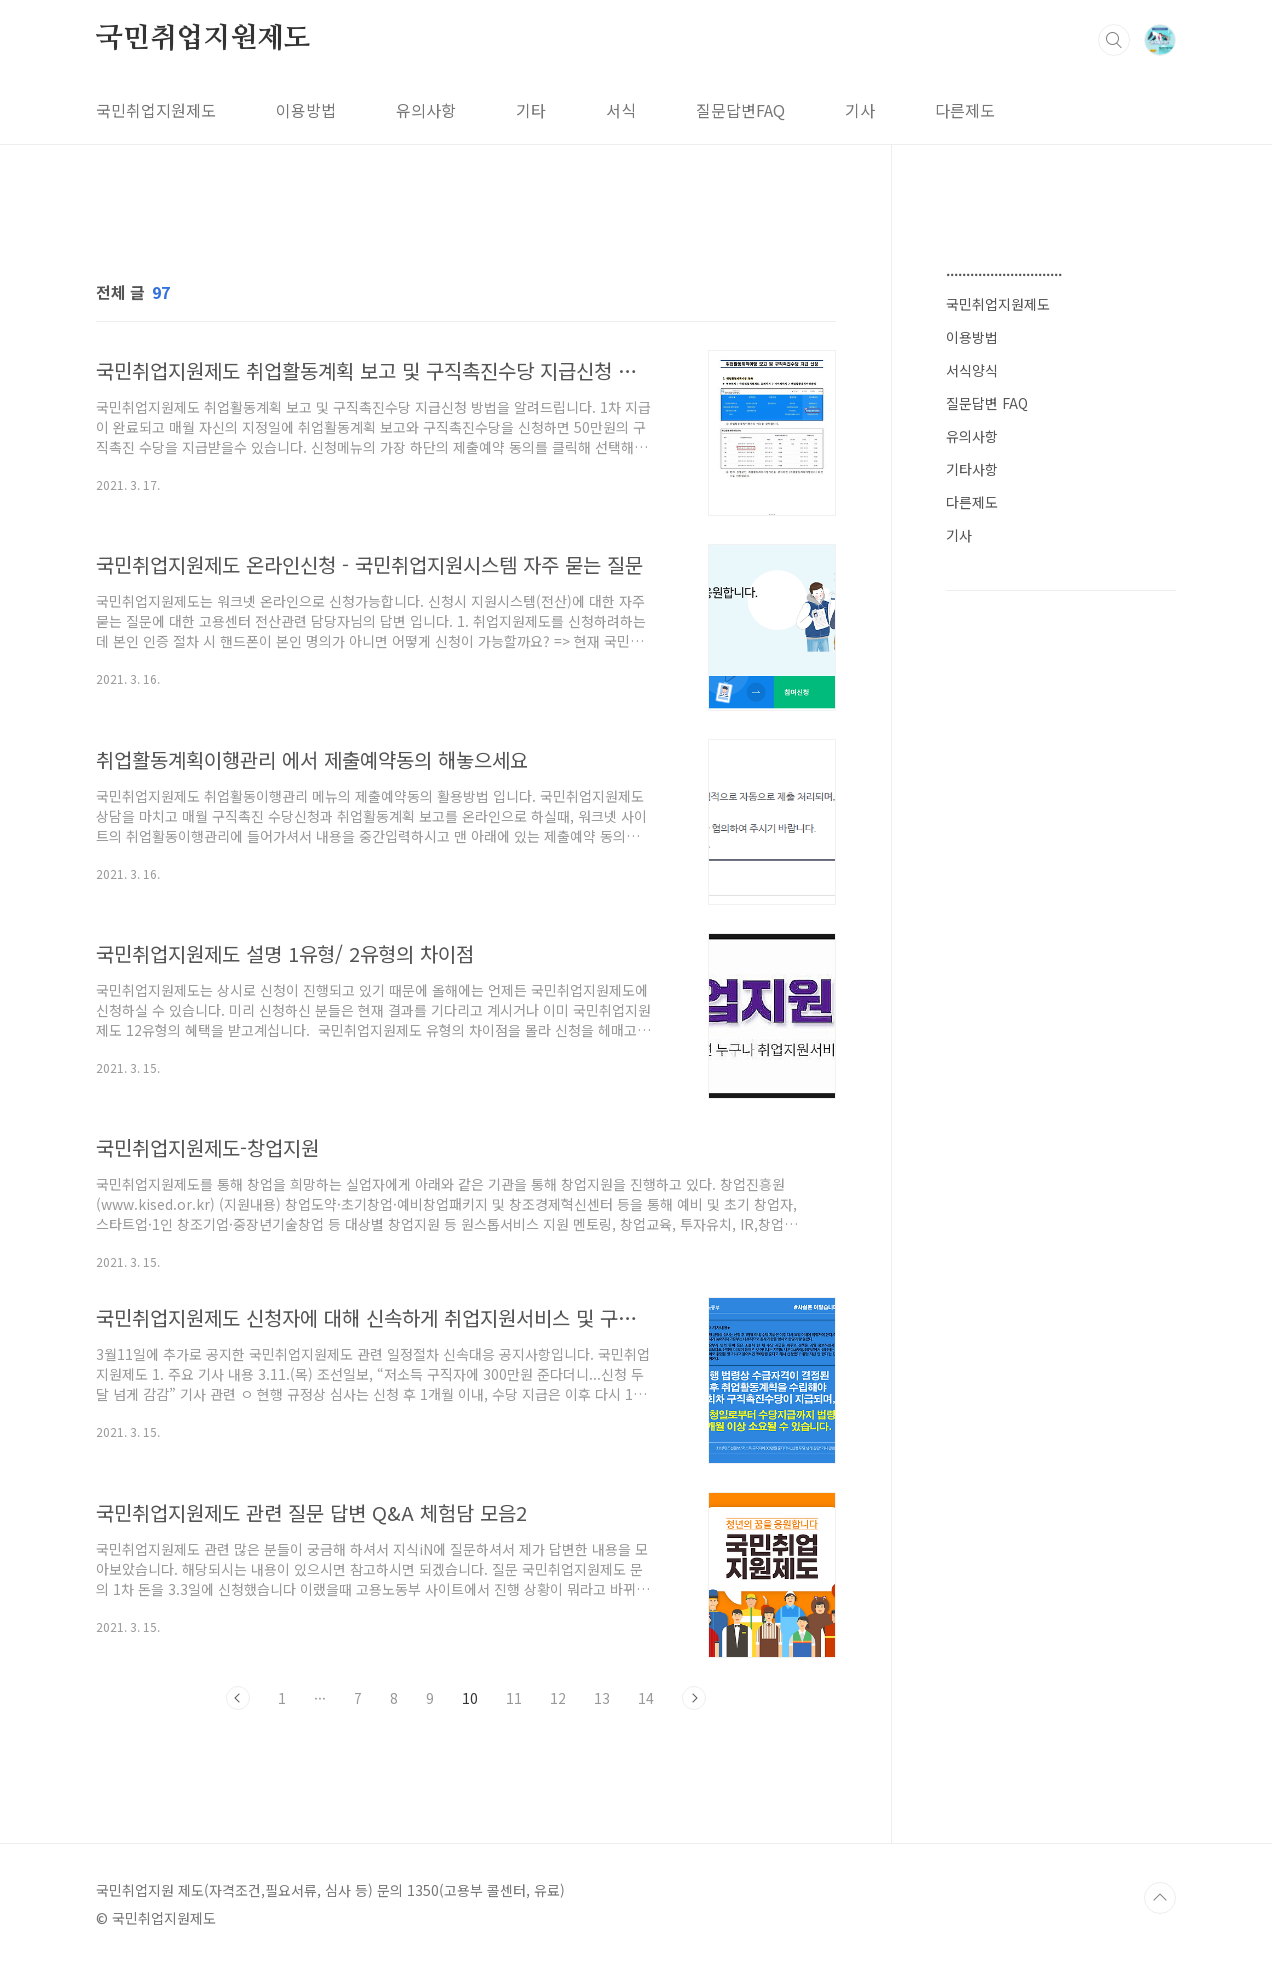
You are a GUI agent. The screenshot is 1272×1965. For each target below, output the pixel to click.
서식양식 (972, 370)
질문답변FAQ (740, 110)
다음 (694, 1698)
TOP (1160, 1898)
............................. (1004, 270)
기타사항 (972, 469)
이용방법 (306, 110)
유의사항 (426, 110)
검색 (1114, 40)
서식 (621, 110)
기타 (531, 110)
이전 (238, 1698)
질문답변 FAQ (987, 403)
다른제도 (965, 110)
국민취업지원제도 (203, 39)
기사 (860, 110)
